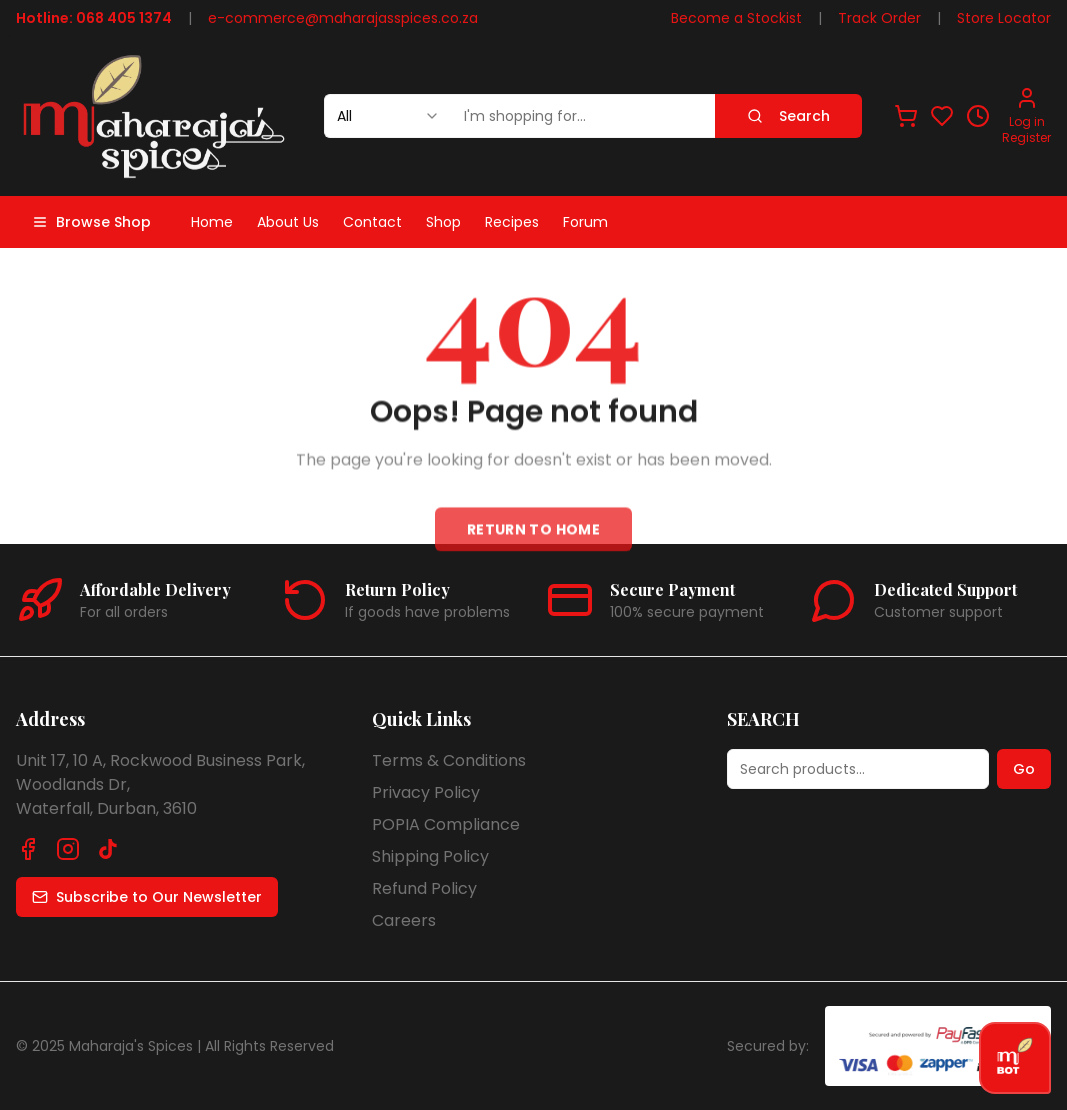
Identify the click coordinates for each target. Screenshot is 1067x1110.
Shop (443, 222)
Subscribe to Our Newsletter (147, 897)
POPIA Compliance (446, 824)
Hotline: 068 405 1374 (94, 18)
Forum (585, 222)
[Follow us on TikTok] (108, 849)
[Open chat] (1015, 1058)
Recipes (512, 222)
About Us (288, 222)
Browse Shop (91, 222)
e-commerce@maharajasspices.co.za (343, 18)
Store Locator (1004, 18)
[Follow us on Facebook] (28, 849)
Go (1024, 769)
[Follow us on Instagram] (68, 849)
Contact (372, 222)
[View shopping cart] (906, 116)
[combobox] (388, 116)
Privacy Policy (426, 792)
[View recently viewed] (978, 116)
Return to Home (533, 537)
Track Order (879, 18)
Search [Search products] (788, 116)
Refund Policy (424, 888)
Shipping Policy (430, 856)
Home (212, 222)
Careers (404, 920)
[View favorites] (942, 116)
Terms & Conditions (449, 760)
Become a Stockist (736, 18)
